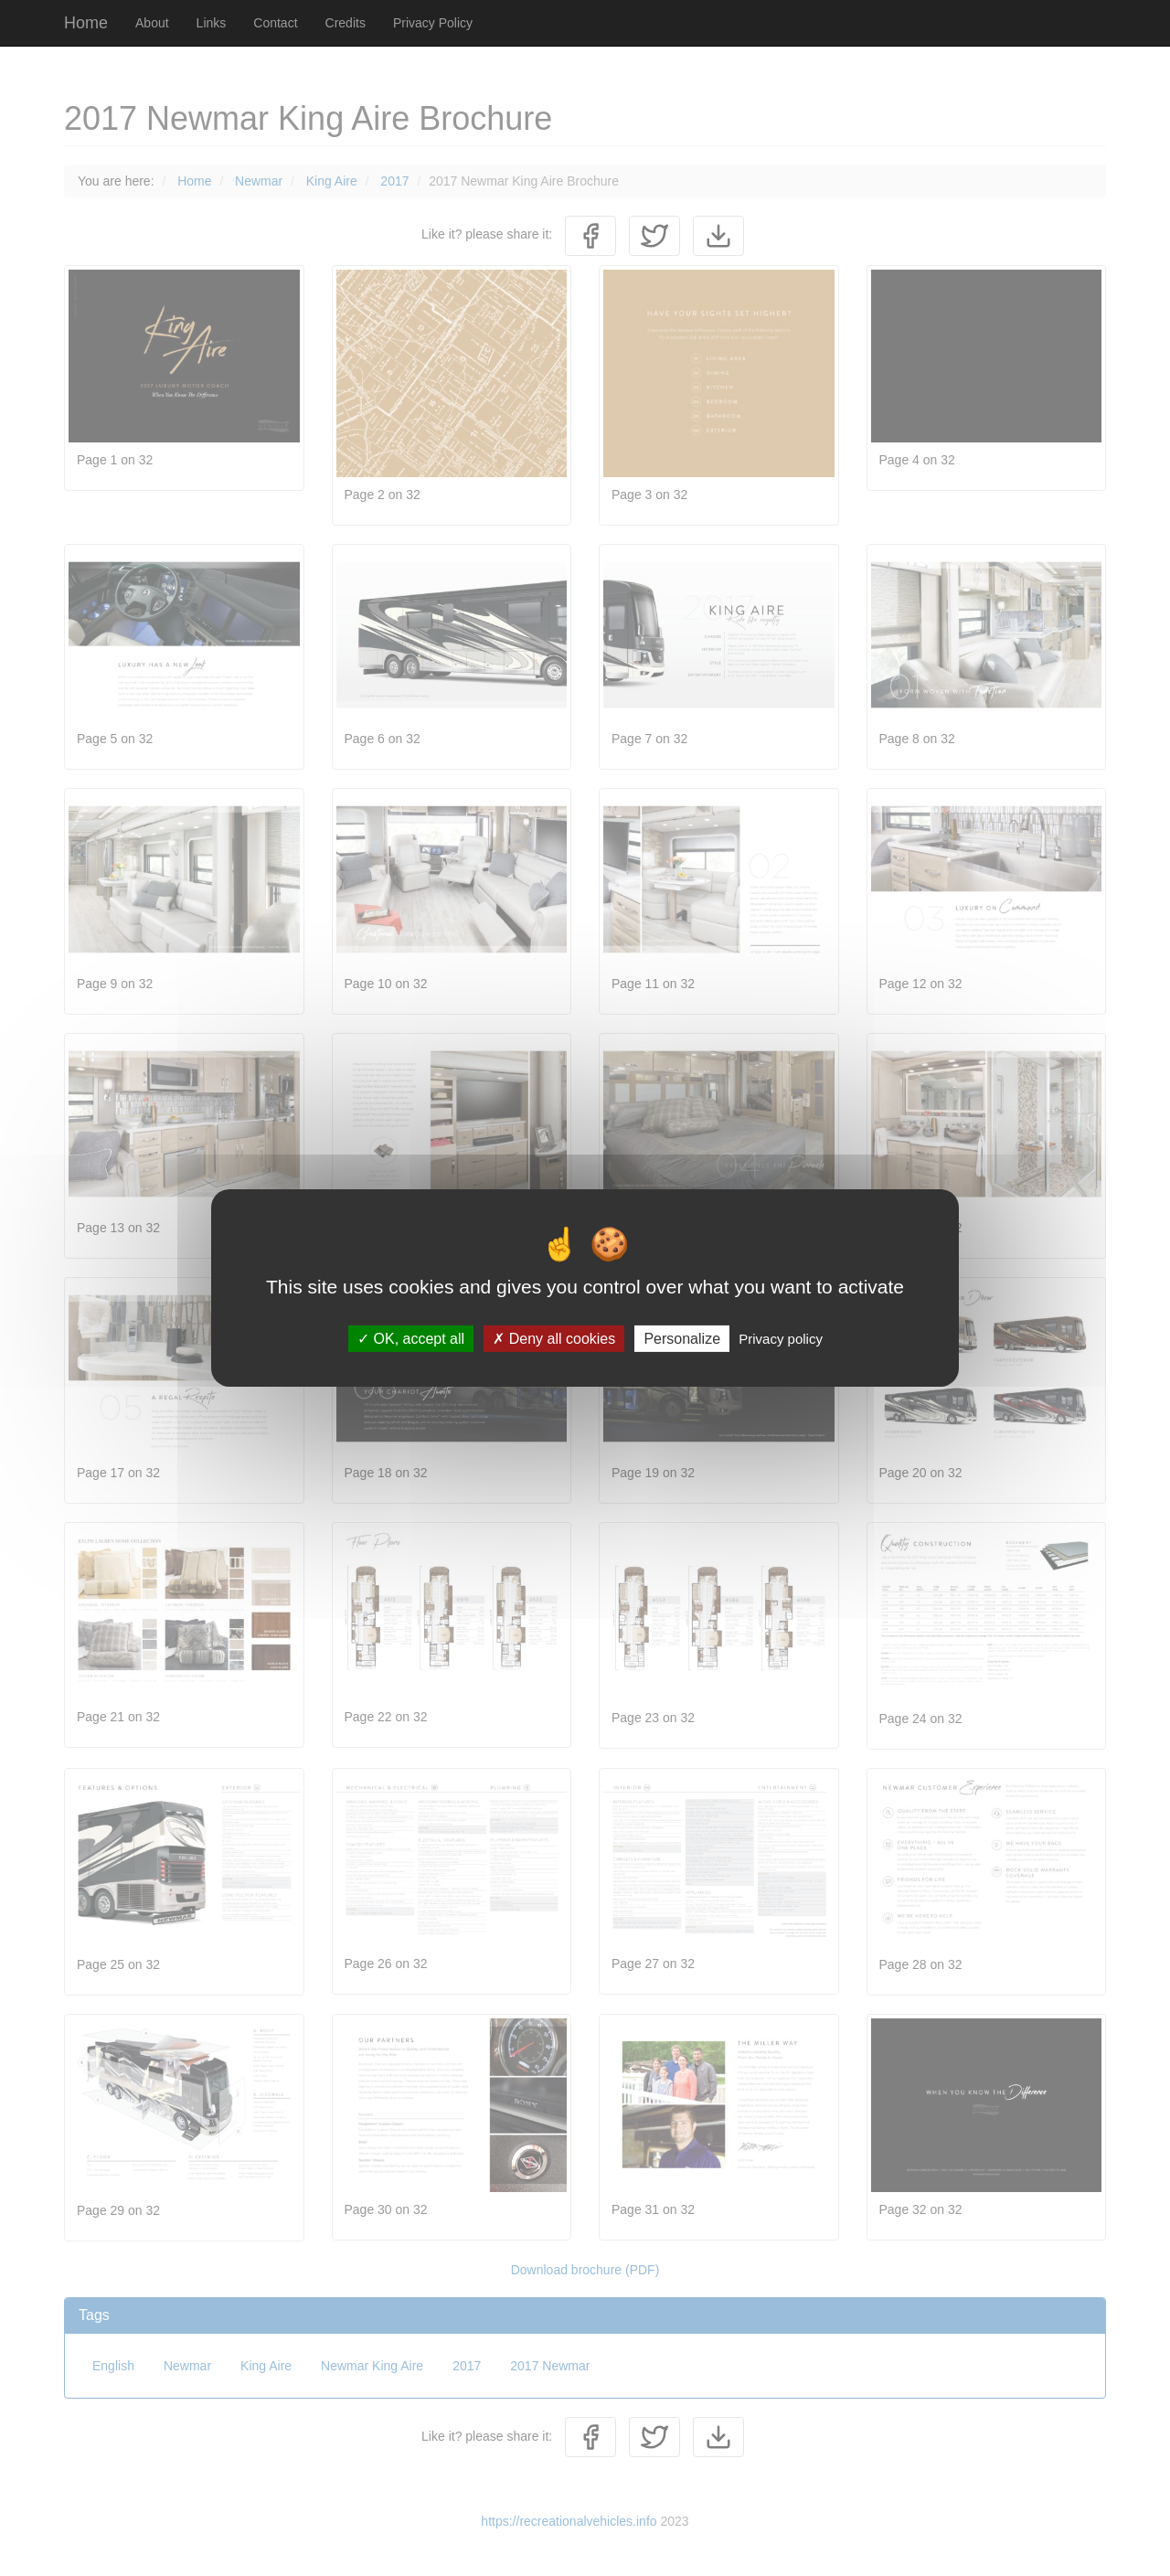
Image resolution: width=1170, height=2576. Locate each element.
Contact (275, 23)
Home (86, 23)
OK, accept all (410, 1339)
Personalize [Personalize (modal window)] (682, 1339)
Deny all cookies (554, 1339)
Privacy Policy (433, 23)
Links (212, 23)
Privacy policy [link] (781, 1339)
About (152, 23)
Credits (345, 23)
